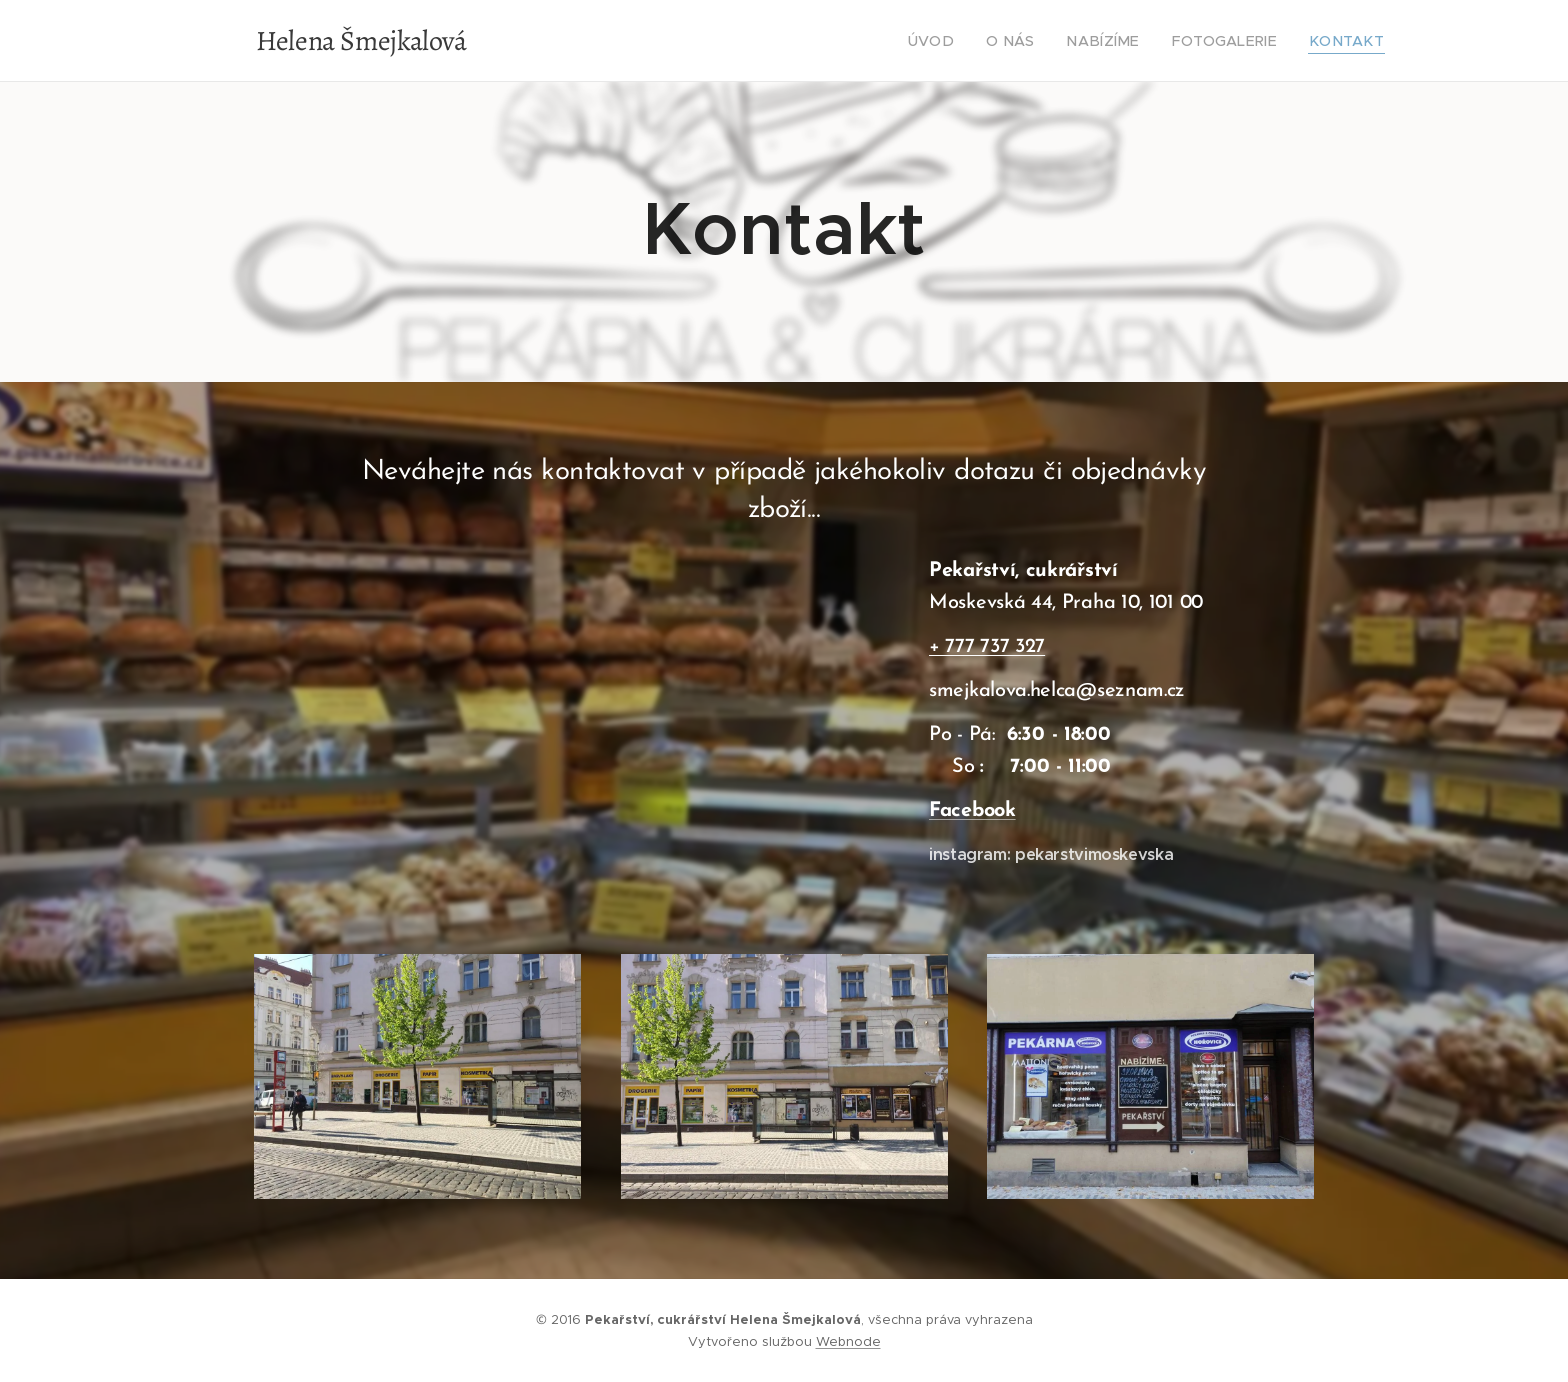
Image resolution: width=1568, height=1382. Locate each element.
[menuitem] (971, 41)
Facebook (972, 811)
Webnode (848, 1341)
